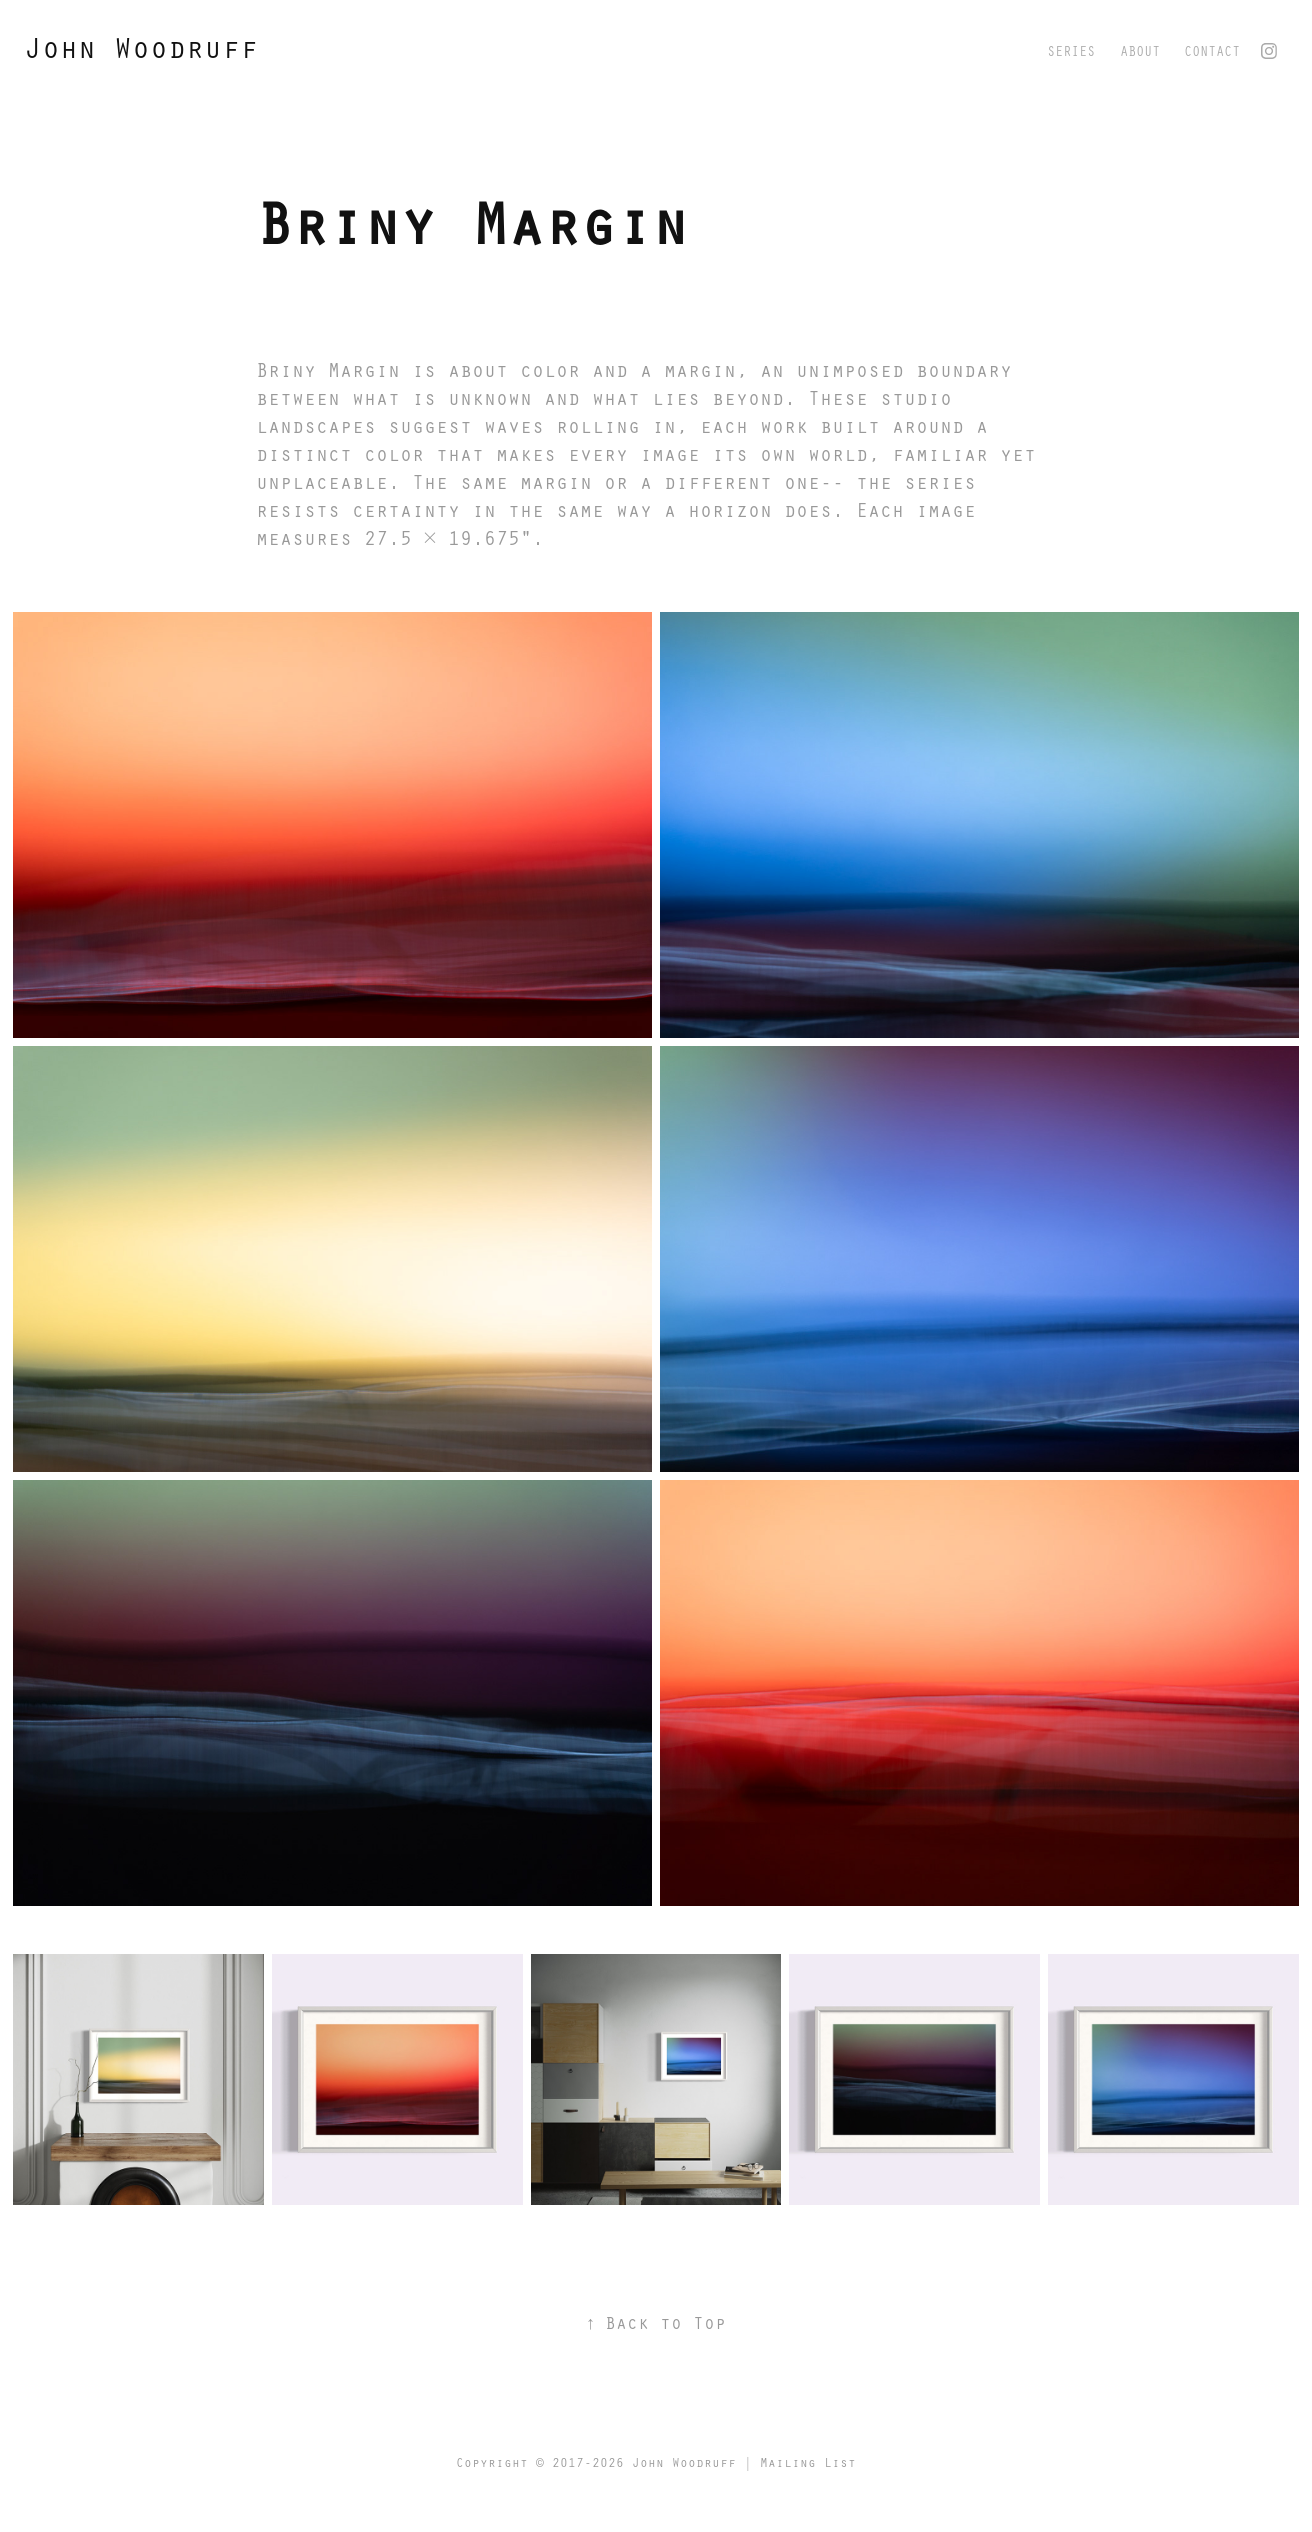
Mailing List (808, 2462)
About (1140, 50)
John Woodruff (141, 47)
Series (1071, 50)
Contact (1212, 50)
